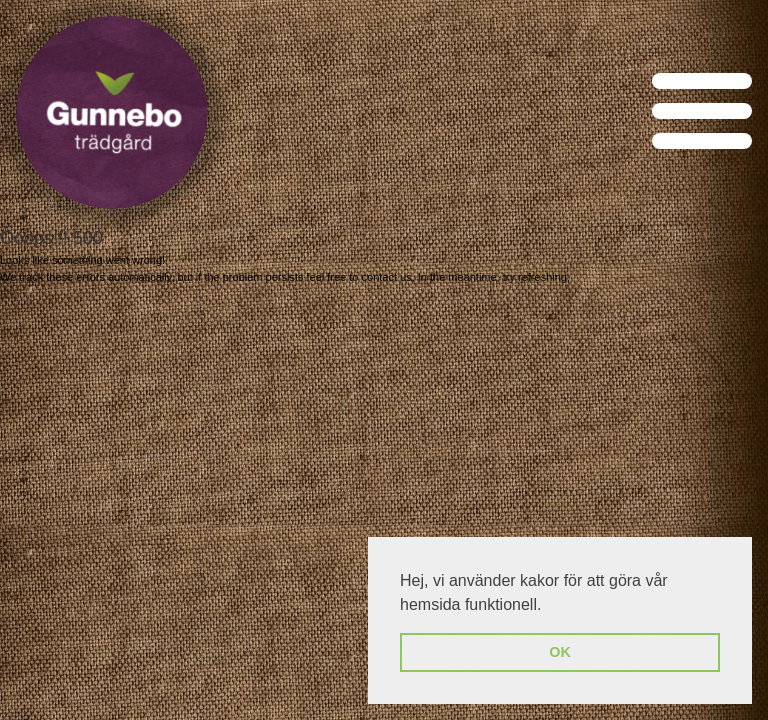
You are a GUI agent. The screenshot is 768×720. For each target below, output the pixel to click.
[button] (549, 606)
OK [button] (560, 652)
